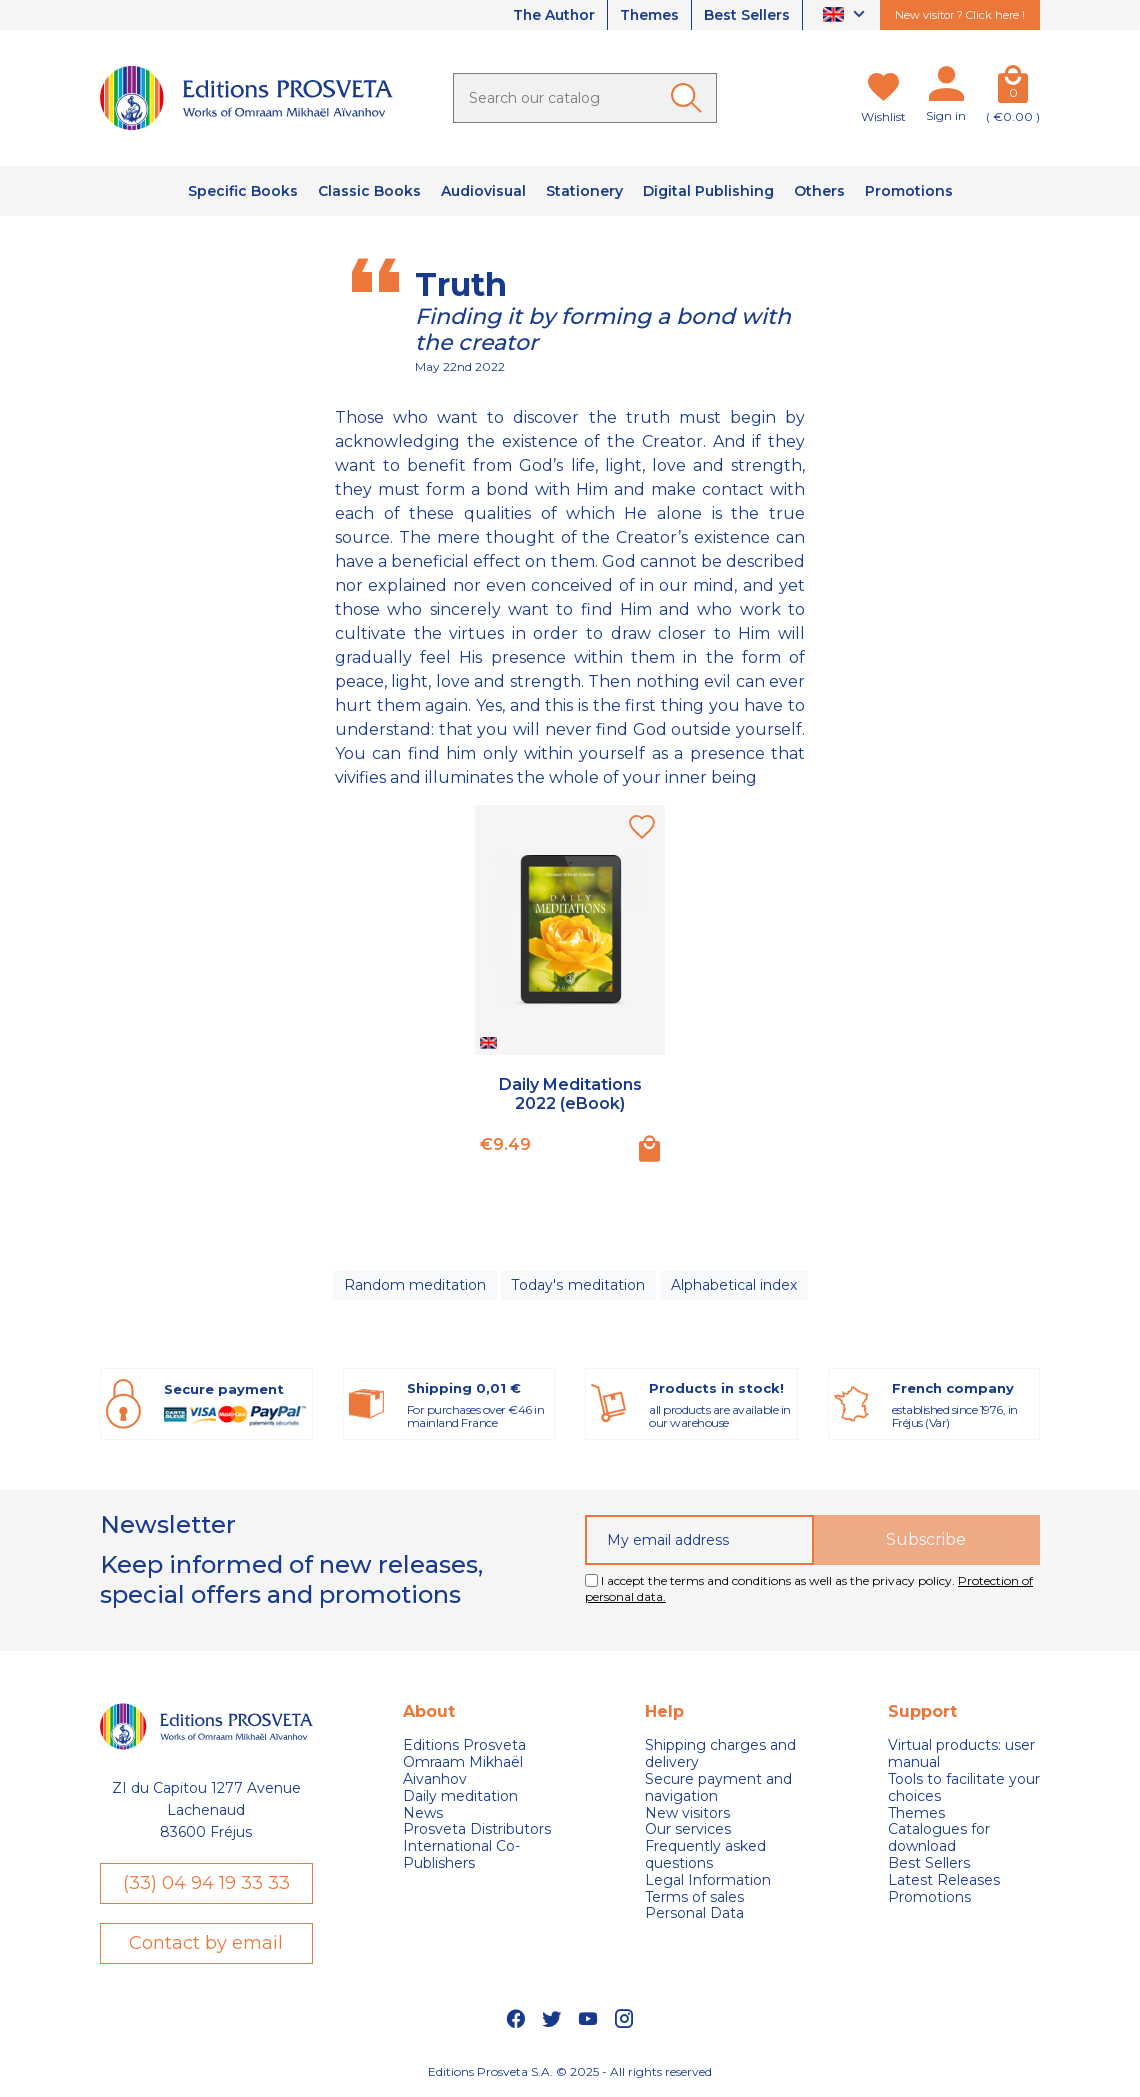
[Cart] (1013, 88)
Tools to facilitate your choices (964, 1788)
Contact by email (206, 1943)
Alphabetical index (733, 1285)
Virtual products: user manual (961, 1754)
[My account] (946, 88)
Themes (649, 15)
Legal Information (708, 1880)
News (423, 1813)
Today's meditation (578, 1285)
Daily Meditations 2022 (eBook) (570, 1094)
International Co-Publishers (461, 1855)
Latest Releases (944, 1880)
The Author (552, 15)
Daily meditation (460, 1796)
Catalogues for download (939, 1838)
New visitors (687, 1813)
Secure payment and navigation (718, 1788)
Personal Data (694, 1913)
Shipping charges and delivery (720, 1754)
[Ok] (690, 98)
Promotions (929, 1897)
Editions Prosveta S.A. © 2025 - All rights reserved (570, 2071)
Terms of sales (694, 1897)
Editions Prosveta (464, 1745)
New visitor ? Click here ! (960, 15)
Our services (688, 1829)
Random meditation (415, 1285)
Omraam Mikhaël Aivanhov (463, 1771)
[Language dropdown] (846, 15)
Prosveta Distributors (477, 1829)
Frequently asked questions (705, 1855)
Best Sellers (747, 15)
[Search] (585, 98)
